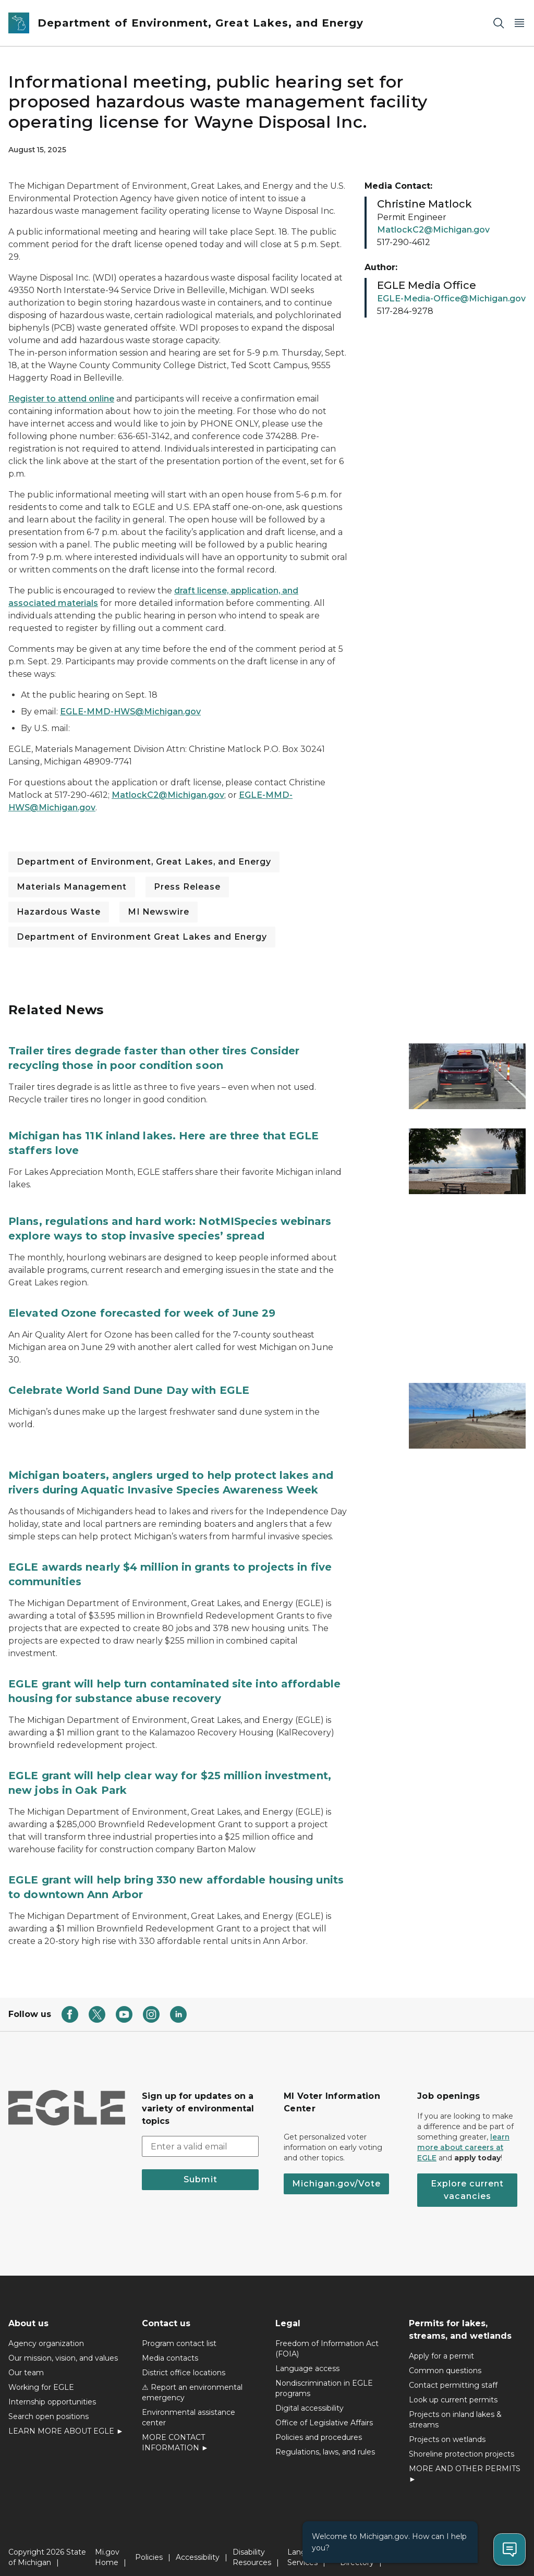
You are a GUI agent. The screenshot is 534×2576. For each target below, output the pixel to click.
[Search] (498, 23)
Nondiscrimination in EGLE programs (324, 2380)
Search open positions (48, 2408)
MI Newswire (158, 912)
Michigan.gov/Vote (336, 2175)
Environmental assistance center (188, 2409)
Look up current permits (453, 2391)
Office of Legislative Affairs (324, 2414)
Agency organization (46, 2335)
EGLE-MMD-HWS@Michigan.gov (130, 711)
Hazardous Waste (59, 912)
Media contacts (170, 2349)
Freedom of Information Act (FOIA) (327, 2340)
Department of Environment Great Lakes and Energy (142, 937)
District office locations (183, 2364)
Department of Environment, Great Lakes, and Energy (144, 862)
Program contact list (179, 2335)
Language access (307, 2360)
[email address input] (200, 2138)
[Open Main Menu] (519, 23)
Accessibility (198, 2549)
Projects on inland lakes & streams (455, 2411)
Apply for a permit (441, 2347)
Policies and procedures (318, 2429)
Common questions (445, 2362)
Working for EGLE (41, 2379)
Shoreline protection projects (461, 2445)
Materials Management (72, 887)
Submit (200, 2171)
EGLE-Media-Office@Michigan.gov (451, 298)
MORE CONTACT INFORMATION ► (175, 2434)
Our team (26, 2364)
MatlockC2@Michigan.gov (168, 795)
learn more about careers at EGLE (463, 2139)
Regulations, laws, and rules (325, 2443)
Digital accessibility (309, 2399)
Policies (149, 2549)
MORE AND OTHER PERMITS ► (464, 2465)
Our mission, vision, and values (63, 2349)
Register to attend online (61, 399)
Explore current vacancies (467, 2181)
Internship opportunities (52, 2393)
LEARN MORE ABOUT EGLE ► (66, 2422)
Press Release (187, 887)
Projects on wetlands (447, 2431)
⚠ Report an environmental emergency (192, 2384)
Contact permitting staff (453, 2376)
